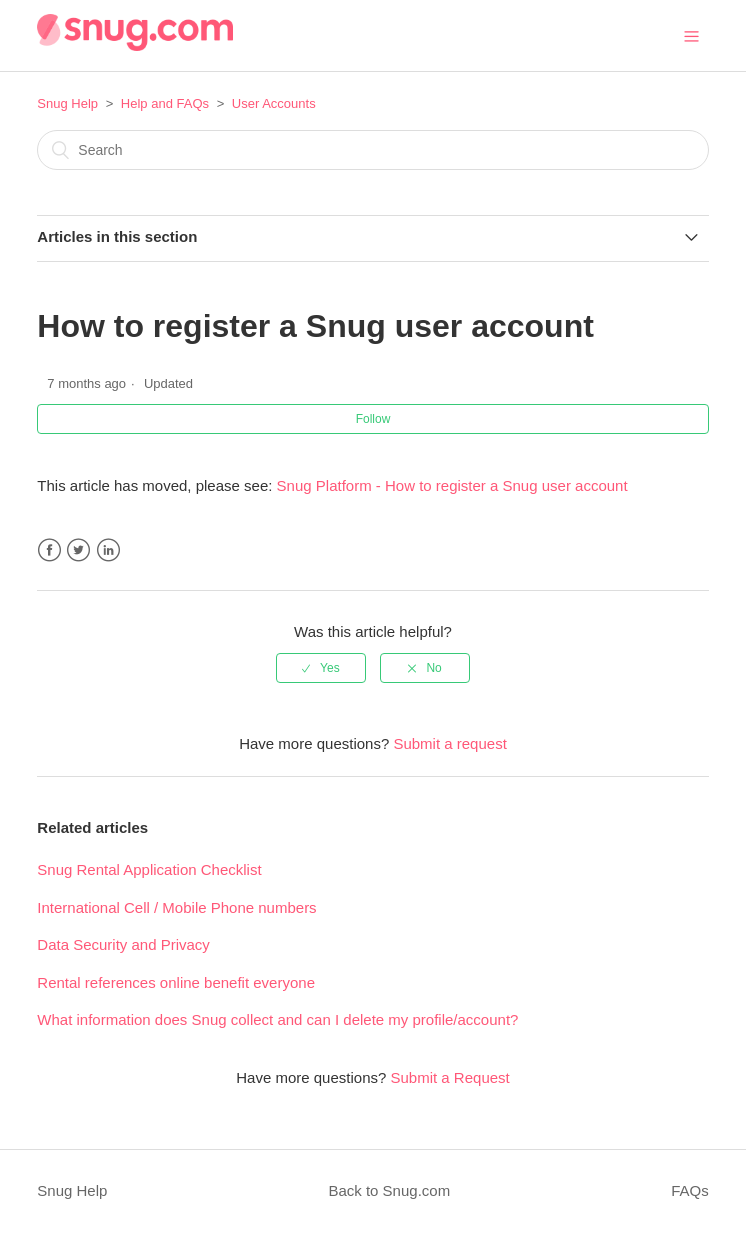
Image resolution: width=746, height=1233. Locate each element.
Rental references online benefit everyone (176, 982)
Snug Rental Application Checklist (149, 869)
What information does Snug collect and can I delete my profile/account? (277, 1019)
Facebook (49, 550)
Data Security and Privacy (123, 944)
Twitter (78, 550)
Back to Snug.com (389, 1190)
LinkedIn (108, 550)
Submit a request (449, 743)
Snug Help (67, 103)
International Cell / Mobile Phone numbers (176, 907)
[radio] (321, 668)
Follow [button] (373, 419)
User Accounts (274, 103)
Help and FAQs (165, 103)
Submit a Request (450, 1077)
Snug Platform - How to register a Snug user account (452, 485)
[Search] (372, 150)
